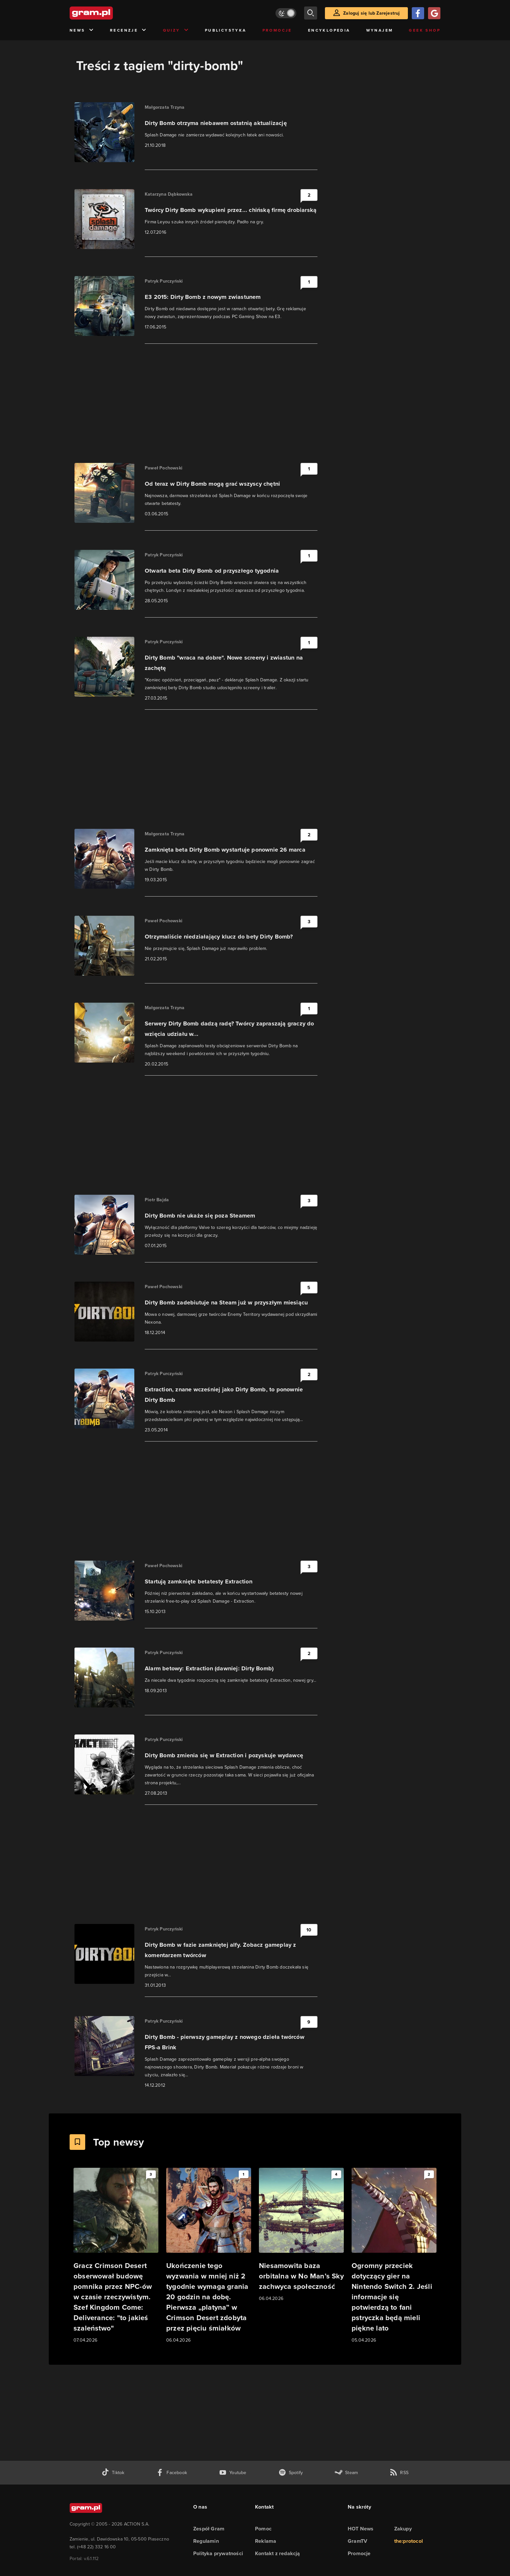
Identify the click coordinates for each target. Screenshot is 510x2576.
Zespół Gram (208, 2528)
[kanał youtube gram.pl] (233, 2472)
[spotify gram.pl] (290, 2472)
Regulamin (206, 2541)
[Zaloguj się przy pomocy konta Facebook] (418, 13)
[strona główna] (107, 13)
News (82, 30)
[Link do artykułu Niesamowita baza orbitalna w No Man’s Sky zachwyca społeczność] (301, 2235)
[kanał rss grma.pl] (399, 2472)
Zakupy (403, 2528)
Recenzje (128, 30)
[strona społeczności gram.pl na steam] (346, 2472)
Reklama (265, 2541)
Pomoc (263, 2528)
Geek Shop (424, 30)
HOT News (361, 2528)
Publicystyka (226, 30)
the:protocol (408, 2541)
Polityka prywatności (218, 2553)
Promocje (277, 30)
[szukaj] (310, 13)
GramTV (357, 2541)
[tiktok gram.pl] (112, 2472)
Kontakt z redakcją (277, 2553)
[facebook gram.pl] (171, 2472)
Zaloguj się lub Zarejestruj (371, 13)
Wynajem (379, 30)
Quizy (176, 30)
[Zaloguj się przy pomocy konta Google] (434, 13)
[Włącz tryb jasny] (285, 13)
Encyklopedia (329, 30)
